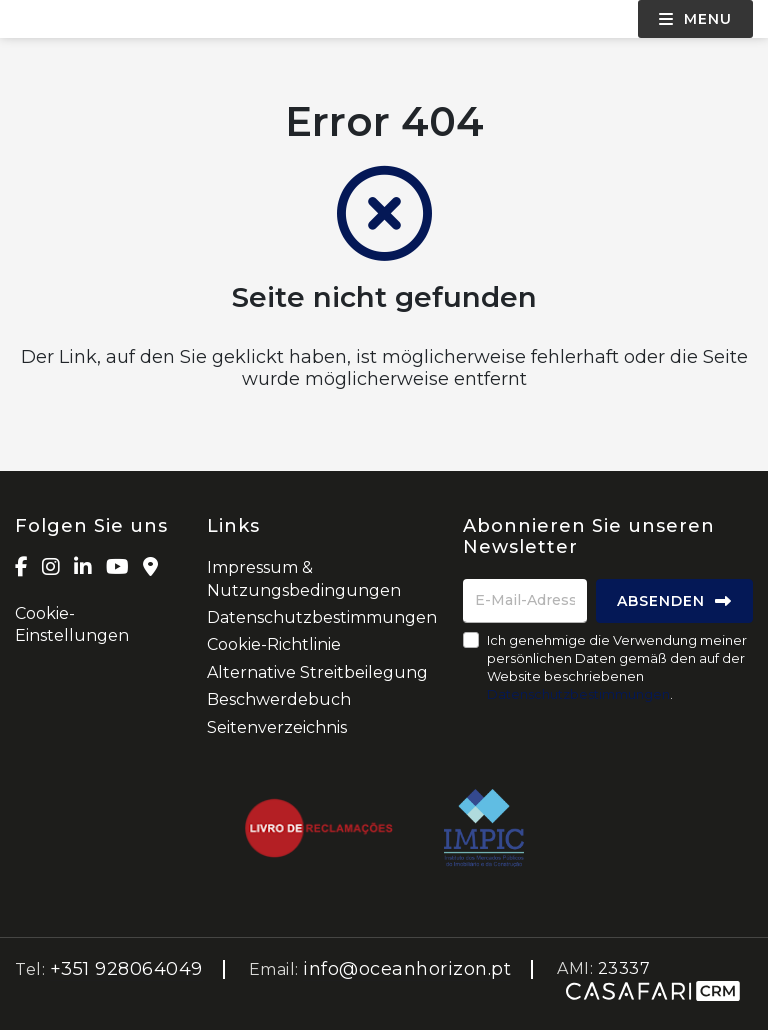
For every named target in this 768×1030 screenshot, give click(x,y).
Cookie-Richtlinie (274, 644)
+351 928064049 (126, 969)
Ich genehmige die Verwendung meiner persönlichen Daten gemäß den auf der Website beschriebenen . (617, 667)
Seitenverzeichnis (277, 727)
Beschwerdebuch (279, 699)
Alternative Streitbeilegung (317, 672)
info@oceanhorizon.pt (407, 969)
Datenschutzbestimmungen (322, 617)
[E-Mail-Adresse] (525, 601)
